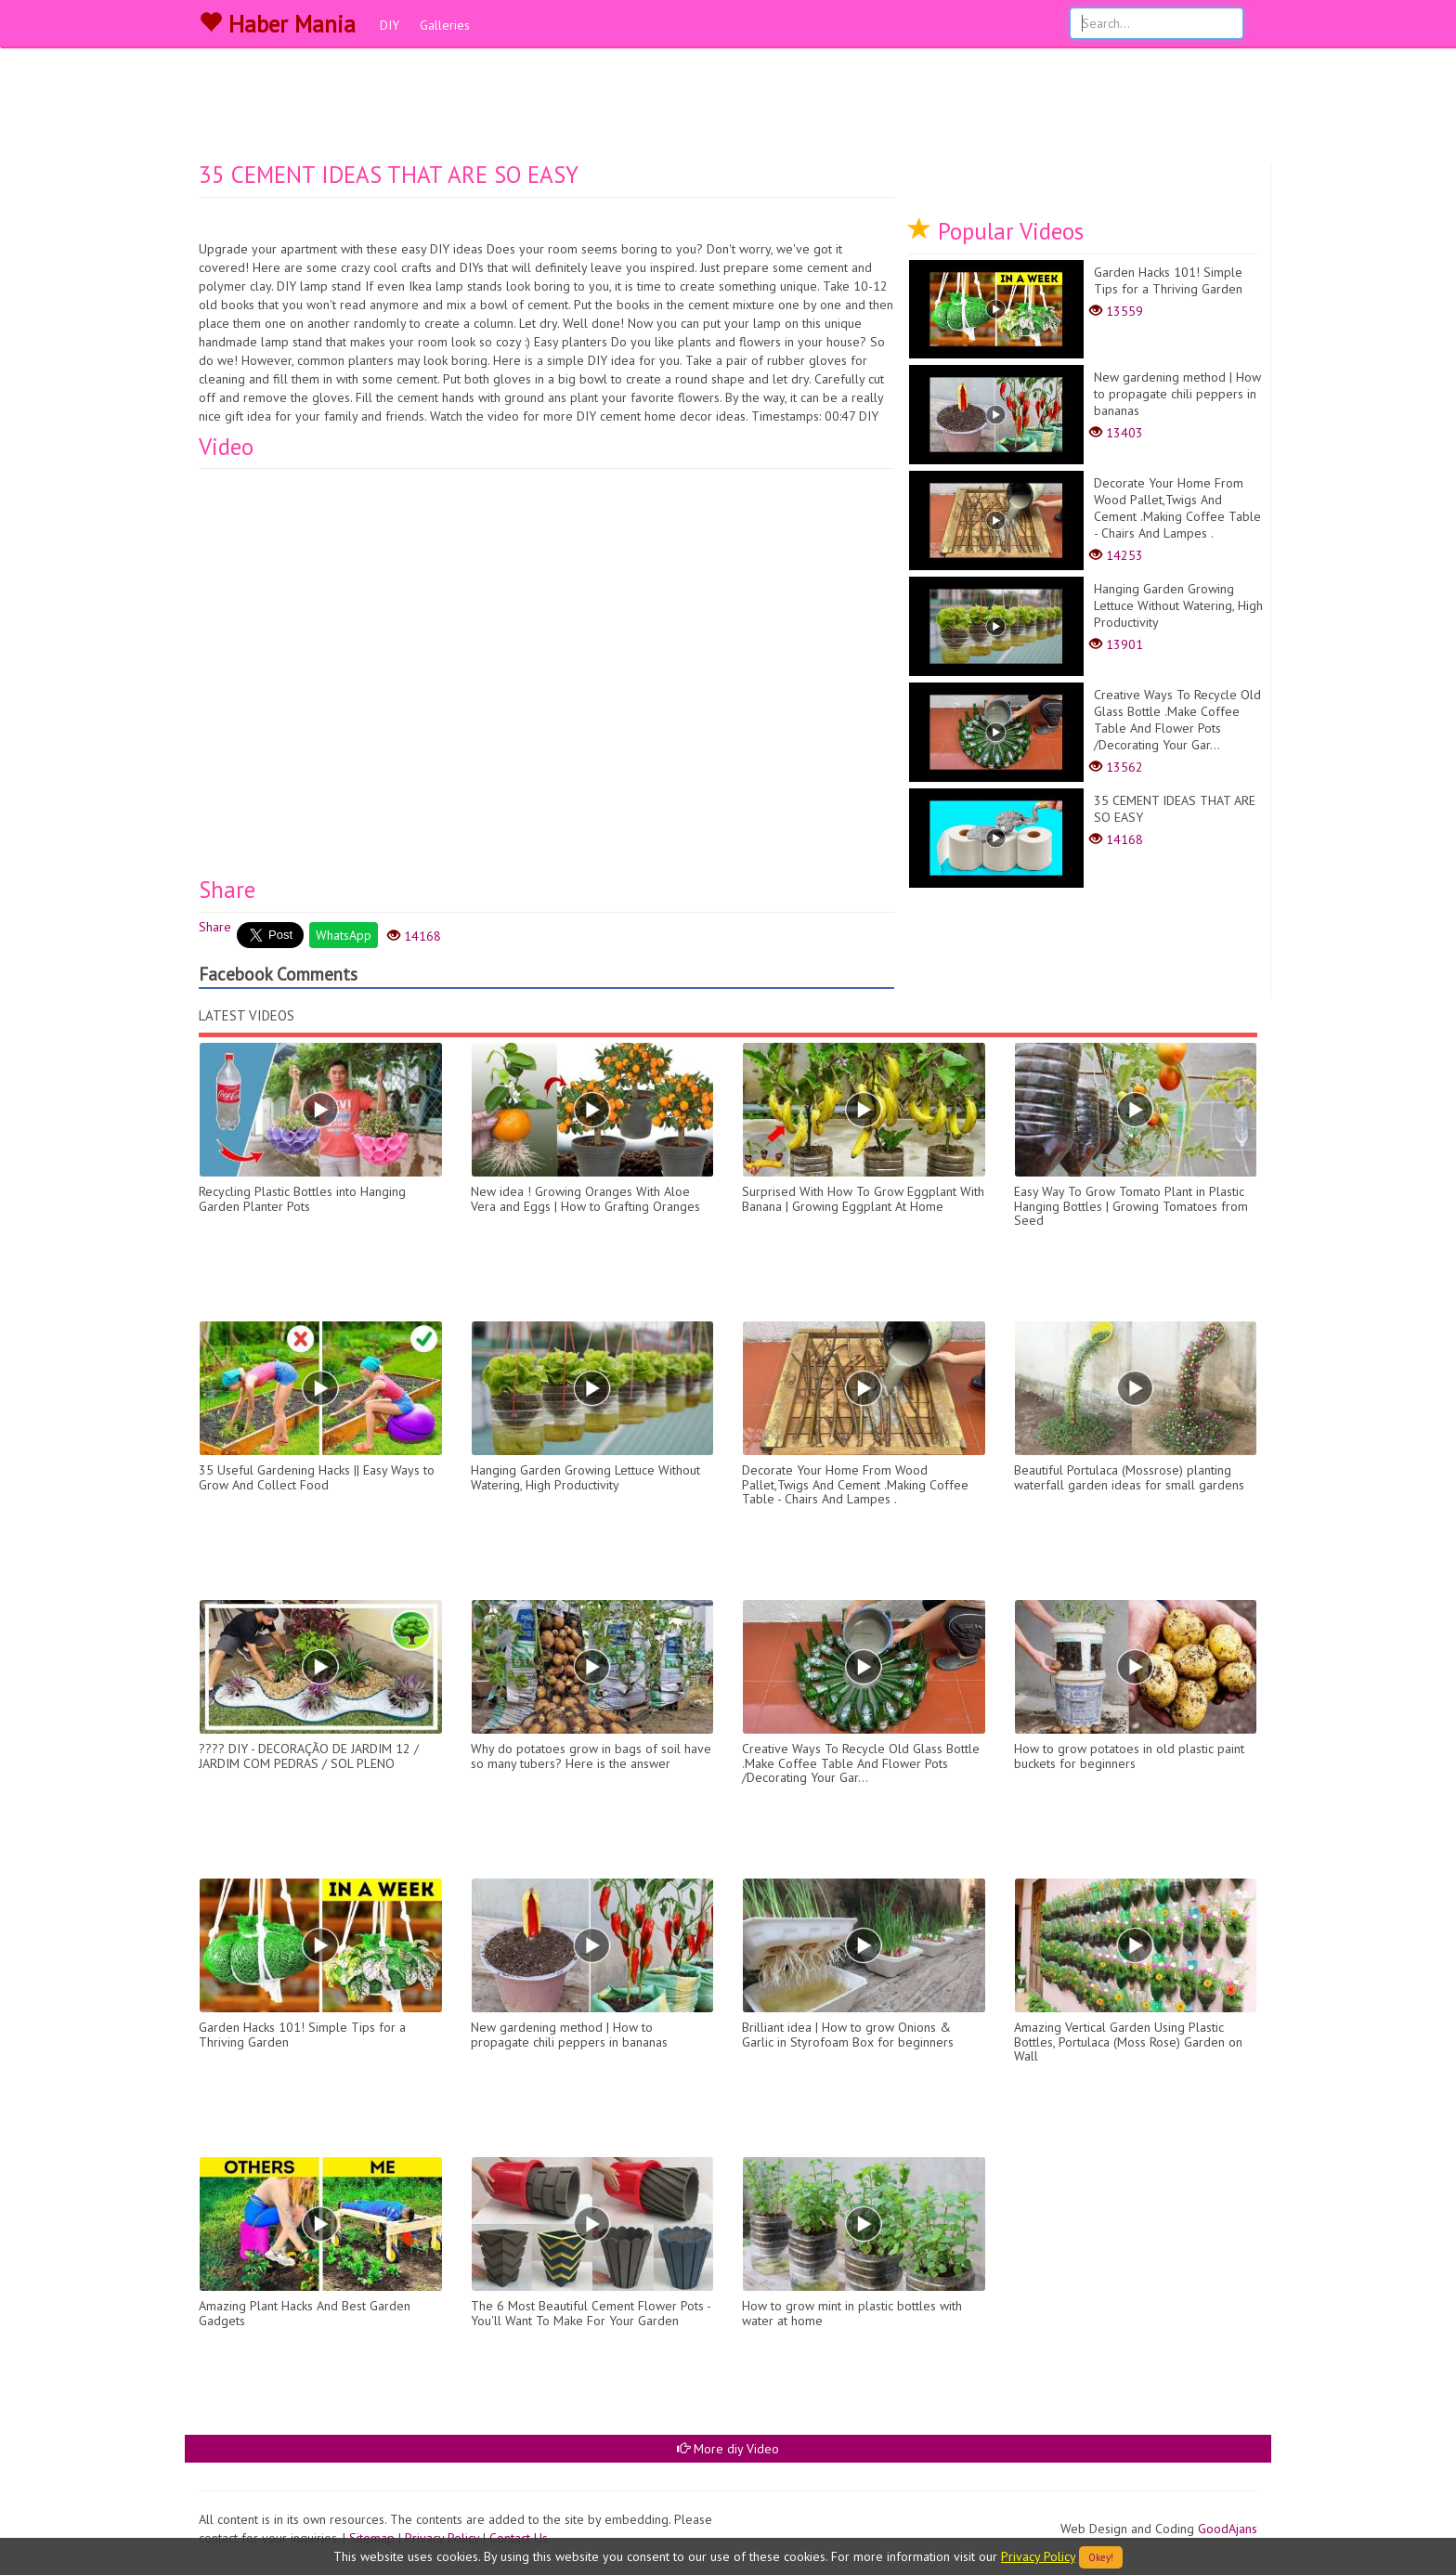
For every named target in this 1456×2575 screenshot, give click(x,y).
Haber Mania (277, 24)
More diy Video (728, 2448)
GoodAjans (1227, 2528)
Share (215, 926)
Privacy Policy (1038, 2556)
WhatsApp (343, 935)
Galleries (445, 25)
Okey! (1100, 2557)
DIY (389, 25)
